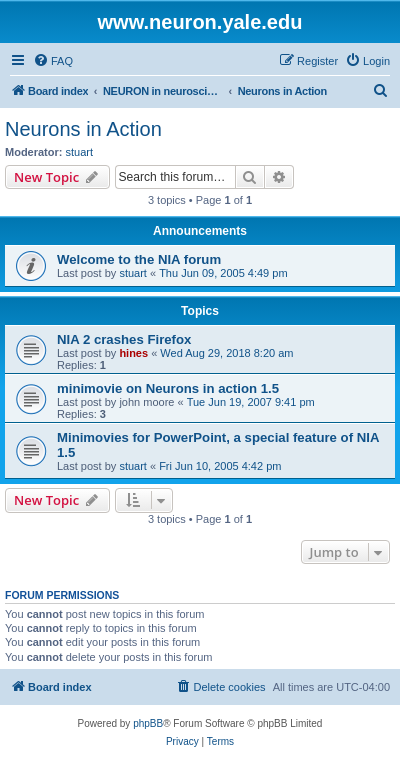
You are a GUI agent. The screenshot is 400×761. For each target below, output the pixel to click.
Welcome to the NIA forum (139, 259)
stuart (80, 152)
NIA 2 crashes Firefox (124, 339)
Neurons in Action (83, 129)
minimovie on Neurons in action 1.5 (168, 388)
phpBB (148, 723)
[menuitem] (53, 61)
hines (133, 353)
